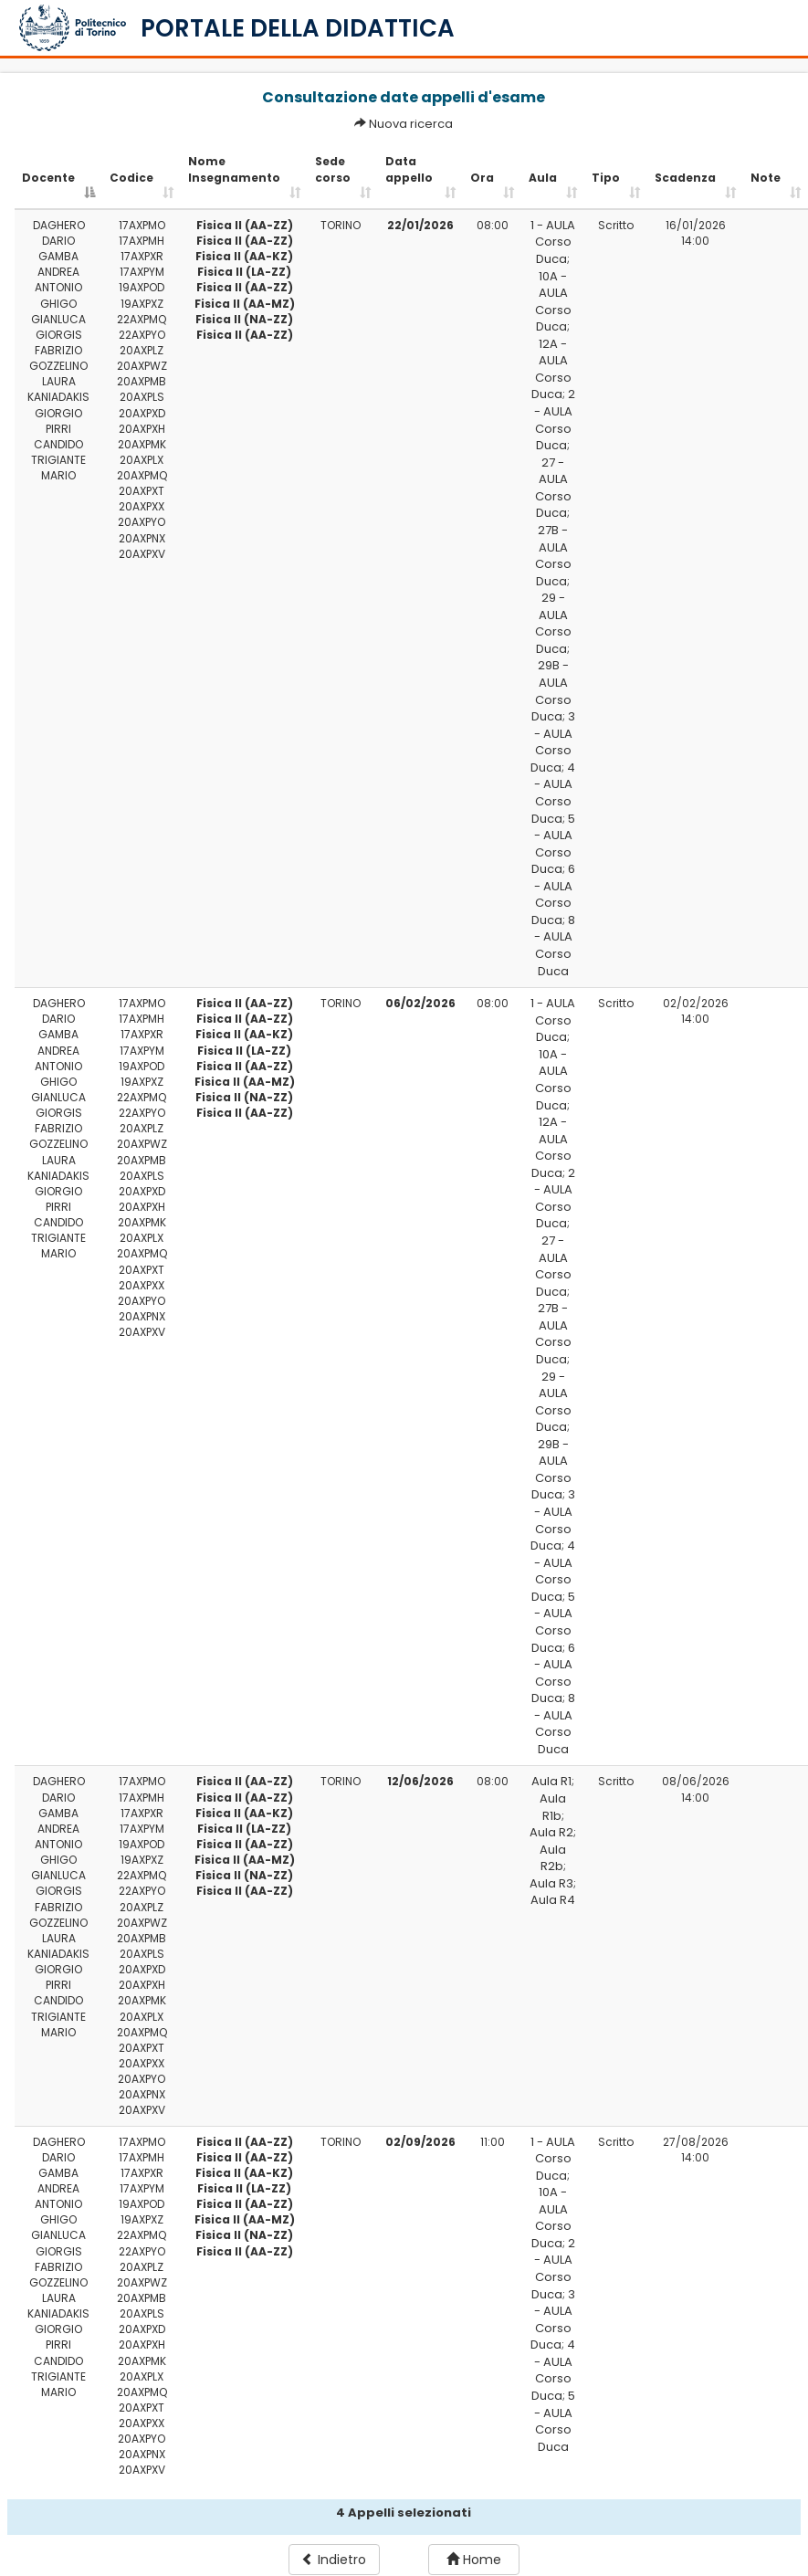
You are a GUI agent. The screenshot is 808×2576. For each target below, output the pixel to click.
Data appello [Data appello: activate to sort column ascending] (409, 168)
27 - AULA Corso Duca (553, 488)
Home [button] (473, 2559)
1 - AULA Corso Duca (552, 242)
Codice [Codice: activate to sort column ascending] (131, 177)
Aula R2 (551, 1832)
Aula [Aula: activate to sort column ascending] (543, 177)
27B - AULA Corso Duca (553, 555)
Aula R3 (551, 1883)
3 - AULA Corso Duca (552, 742)
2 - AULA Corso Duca (554, 419)
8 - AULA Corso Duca (554, 945)
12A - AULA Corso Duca (551, 369)
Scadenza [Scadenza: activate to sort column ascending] (685, 177)
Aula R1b (553, 1807)
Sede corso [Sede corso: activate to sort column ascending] (333, 168)
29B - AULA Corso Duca (551, 691)
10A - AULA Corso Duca (553, 302)
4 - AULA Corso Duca (553, 793)
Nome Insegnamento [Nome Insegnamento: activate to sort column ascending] (234, 168)
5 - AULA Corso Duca (553, 844)
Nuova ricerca (411, 123)
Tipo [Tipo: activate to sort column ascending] (606, 177)
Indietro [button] (333, 2559)
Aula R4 (552, 1899)
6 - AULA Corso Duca (553, 894)
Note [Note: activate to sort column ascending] (765, 177)
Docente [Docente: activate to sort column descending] (48, 177)
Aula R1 (551, 1781)
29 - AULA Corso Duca (553, 623)
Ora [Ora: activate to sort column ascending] (482, 177)
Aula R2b (553, 1858)
